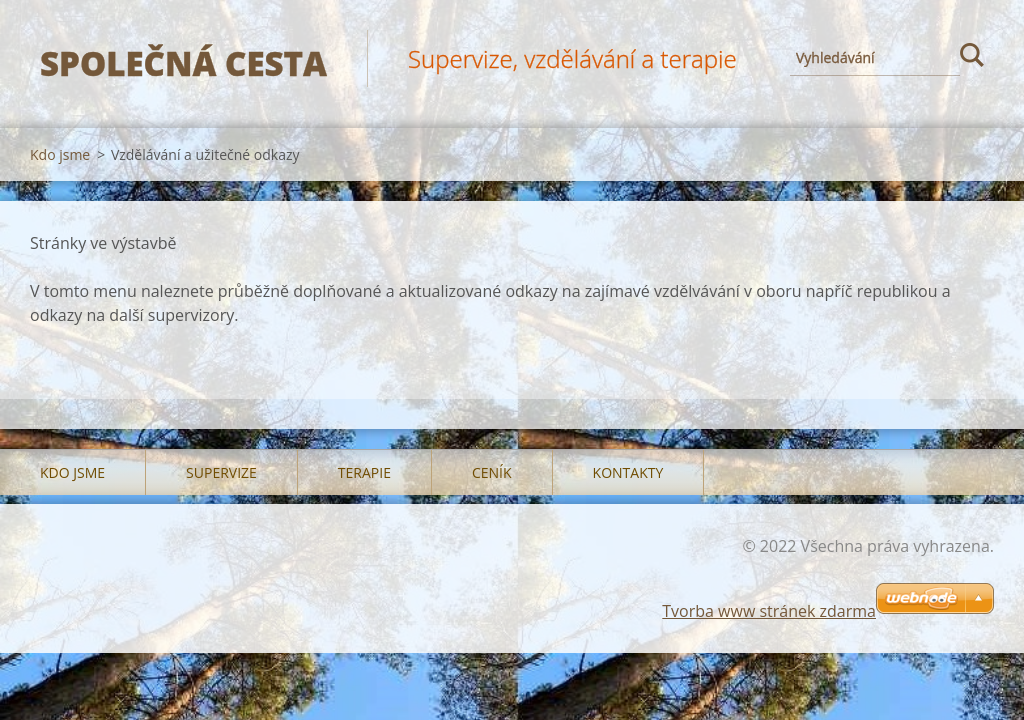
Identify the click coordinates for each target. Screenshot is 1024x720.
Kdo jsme (60, 154)
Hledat (972, 58)
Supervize (221, 472)
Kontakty (628, 472)
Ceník (492, 472)
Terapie (364, 472)
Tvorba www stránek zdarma (769, 611)
